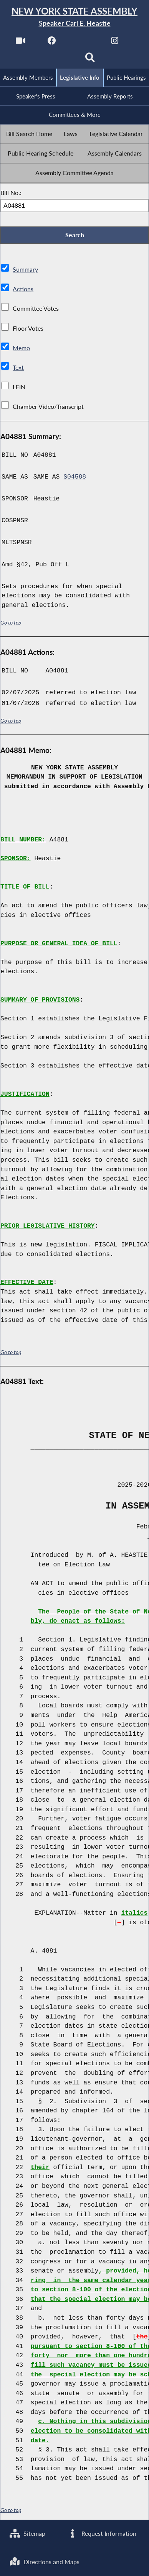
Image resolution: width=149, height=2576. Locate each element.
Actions (22, 289)
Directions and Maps (44, 2561)
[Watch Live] (20, 42)
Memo (21, 348)
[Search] (90, 60)
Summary (25, 269)
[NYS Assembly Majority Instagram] (114, 42)
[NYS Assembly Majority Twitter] (83, 42)
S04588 (74, 477)
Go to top (10, 623)
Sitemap (27, 2533)
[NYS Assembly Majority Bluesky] (59, 60)
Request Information (102, 2533)
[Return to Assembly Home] (74, 17)
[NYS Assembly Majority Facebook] (51, 42)
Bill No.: (11, 193)
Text (18, 367)
